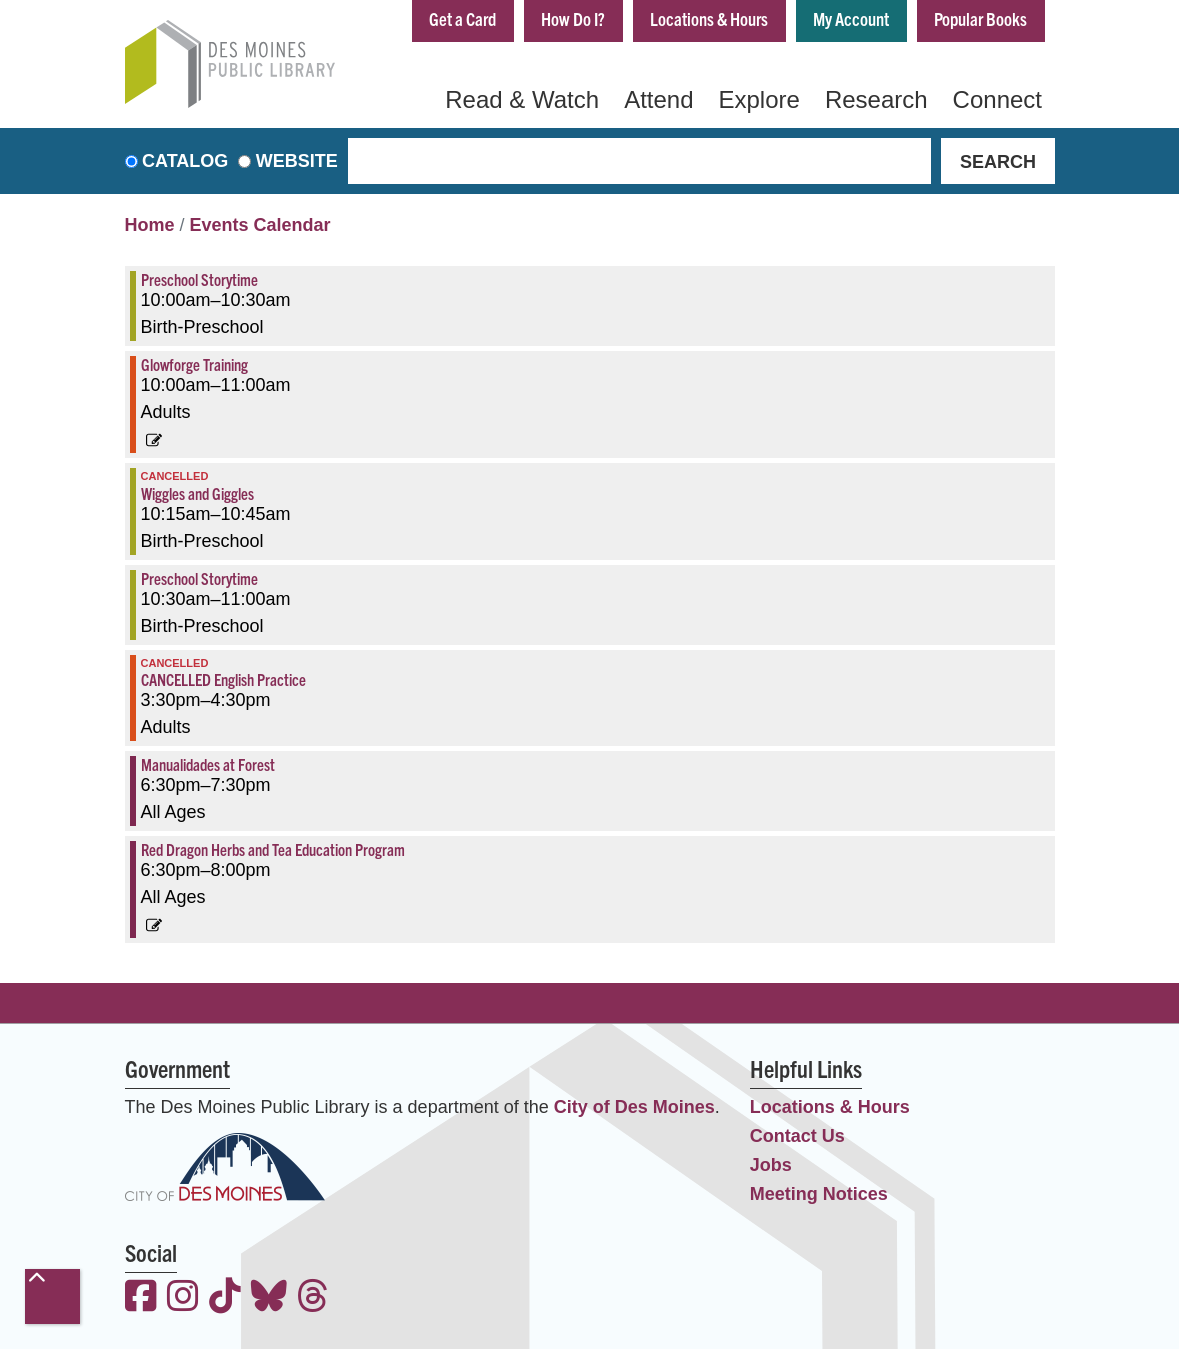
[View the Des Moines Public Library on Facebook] (141, 1298)
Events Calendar (260, 225)
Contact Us (797, 1136)
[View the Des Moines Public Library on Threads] (313, 1298)
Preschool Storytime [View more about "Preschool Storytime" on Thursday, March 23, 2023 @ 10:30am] (199, 578)
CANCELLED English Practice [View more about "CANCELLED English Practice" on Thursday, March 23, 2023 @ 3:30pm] (223, 679)
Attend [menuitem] (658, 99)
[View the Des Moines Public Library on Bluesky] (269, 1298)
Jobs (771, 1165)
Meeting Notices (819, 1194)
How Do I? (573, 18)
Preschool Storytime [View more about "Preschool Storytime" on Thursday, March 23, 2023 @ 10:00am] (199, 279)
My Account (851, 18)
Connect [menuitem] (997, 99)
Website (297, 161)
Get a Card (462, 18)
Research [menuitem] (876, 99)
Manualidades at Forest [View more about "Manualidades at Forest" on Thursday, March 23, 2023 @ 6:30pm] (208, 764)
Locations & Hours (709, 18)
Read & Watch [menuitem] (522, 99)
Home (150, 225)
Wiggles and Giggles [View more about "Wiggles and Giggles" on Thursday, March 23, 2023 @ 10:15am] (197, 493)
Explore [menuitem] (759, 99)
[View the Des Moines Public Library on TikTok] (225, 1298)
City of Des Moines (634, 1107)
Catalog (185, 161)
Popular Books (980, 18)
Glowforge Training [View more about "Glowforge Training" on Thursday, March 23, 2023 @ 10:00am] (194, 364)
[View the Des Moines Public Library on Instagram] (183, 1298)
